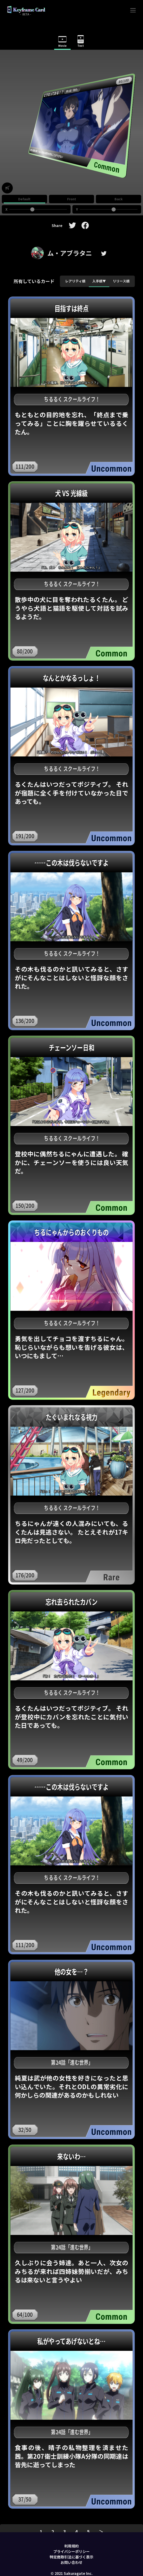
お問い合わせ (71, 2562)
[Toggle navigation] (133, 10)
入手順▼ (99, 281)
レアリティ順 (75, 281)
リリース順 (121, 281)
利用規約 (71, 2546)
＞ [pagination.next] (101, 2531)
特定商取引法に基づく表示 (71, 2557)
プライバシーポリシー (71, 2551)
